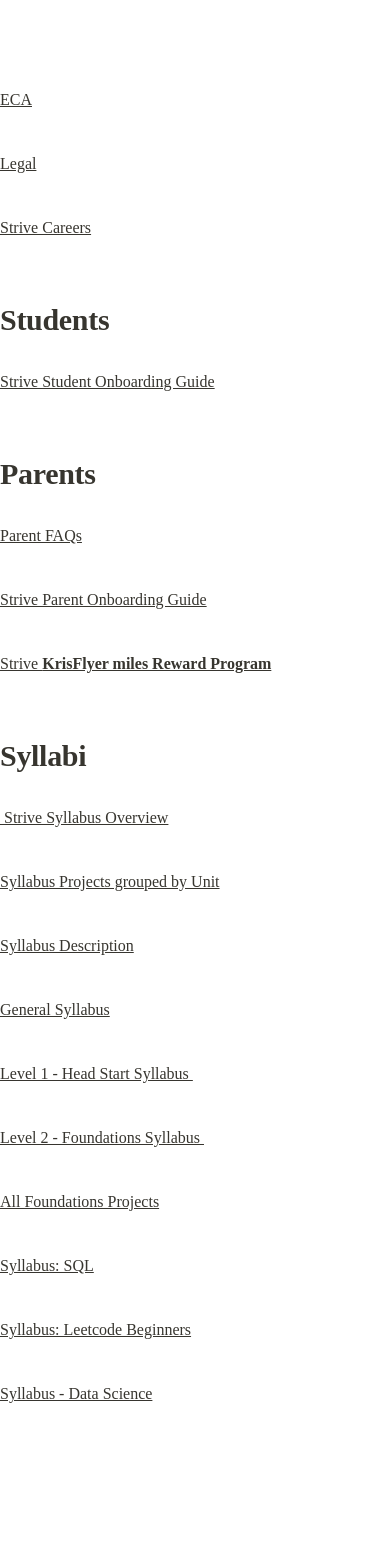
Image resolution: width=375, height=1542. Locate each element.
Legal (18, 163)
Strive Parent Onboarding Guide (103, 599)
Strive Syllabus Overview (84, 817)
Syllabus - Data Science (76, 1393)
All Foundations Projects (79, 1201)
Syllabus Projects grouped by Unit (110, 881)
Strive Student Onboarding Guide (107, 381)
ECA (16, 99)
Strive (135, 663)
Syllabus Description (67, 945)
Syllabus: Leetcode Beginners (95, 1329)
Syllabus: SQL (47, 1265)
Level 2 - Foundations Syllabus (102, 1137)
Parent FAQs (41, 535)
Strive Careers (45, 227)
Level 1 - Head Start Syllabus (96, 1073)
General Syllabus (55, 1009)
